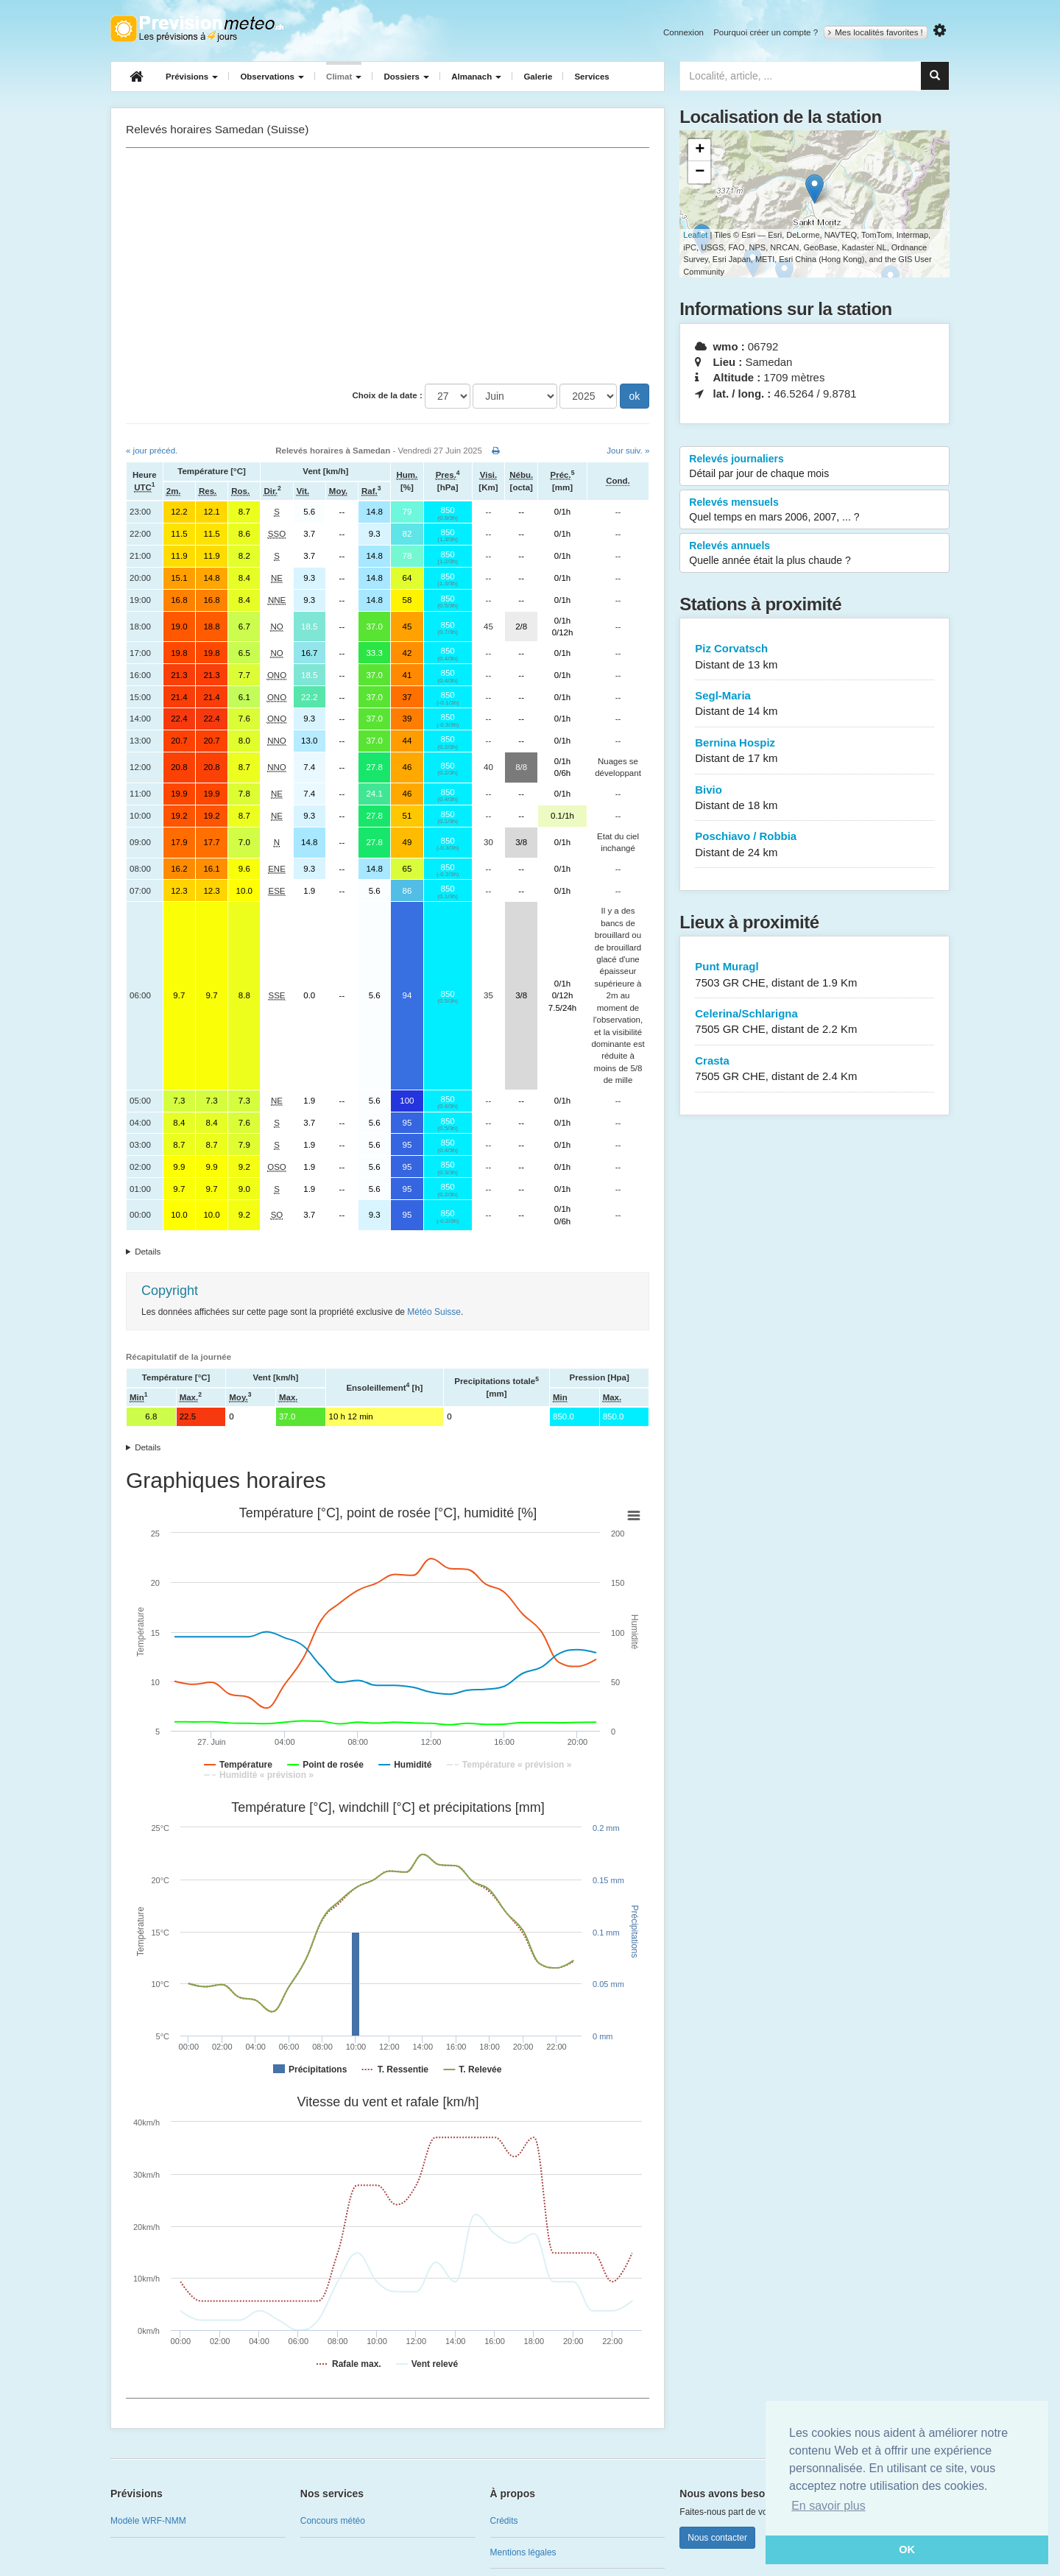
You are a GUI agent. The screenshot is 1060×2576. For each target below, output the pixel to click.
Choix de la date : (388, 395)
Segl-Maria (814, 704)
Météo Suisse (434, 1312)
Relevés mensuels (814, 510)
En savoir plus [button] (828, 2505)
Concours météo (332, 2521)
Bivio (814, 798)
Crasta (814, 1069)
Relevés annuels (814, 554)
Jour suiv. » (628, 450)
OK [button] (907, 2549)
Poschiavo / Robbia (814, 845)
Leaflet (695, 234)
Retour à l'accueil (196, 28)
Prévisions (192, 76)
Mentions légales (523, 2552)
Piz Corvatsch (814, 657)
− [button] (699, 172)
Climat (343, 76)
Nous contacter (717, 2538)
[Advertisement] (387, 266)
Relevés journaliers (814, 467)
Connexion (683, 32)
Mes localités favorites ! (875, 32)
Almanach (476, 76)
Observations (272, 76)
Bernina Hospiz (814, 751)
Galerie (537, 76)
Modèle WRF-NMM (148, 2521)
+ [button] (699, 150)
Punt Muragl (814, 975)
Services (591, 76)
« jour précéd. (151, 450)
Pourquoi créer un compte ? (765, 32)
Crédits (504, 2521)
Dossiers (406, 76)
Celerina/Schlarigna (814, 1022)
